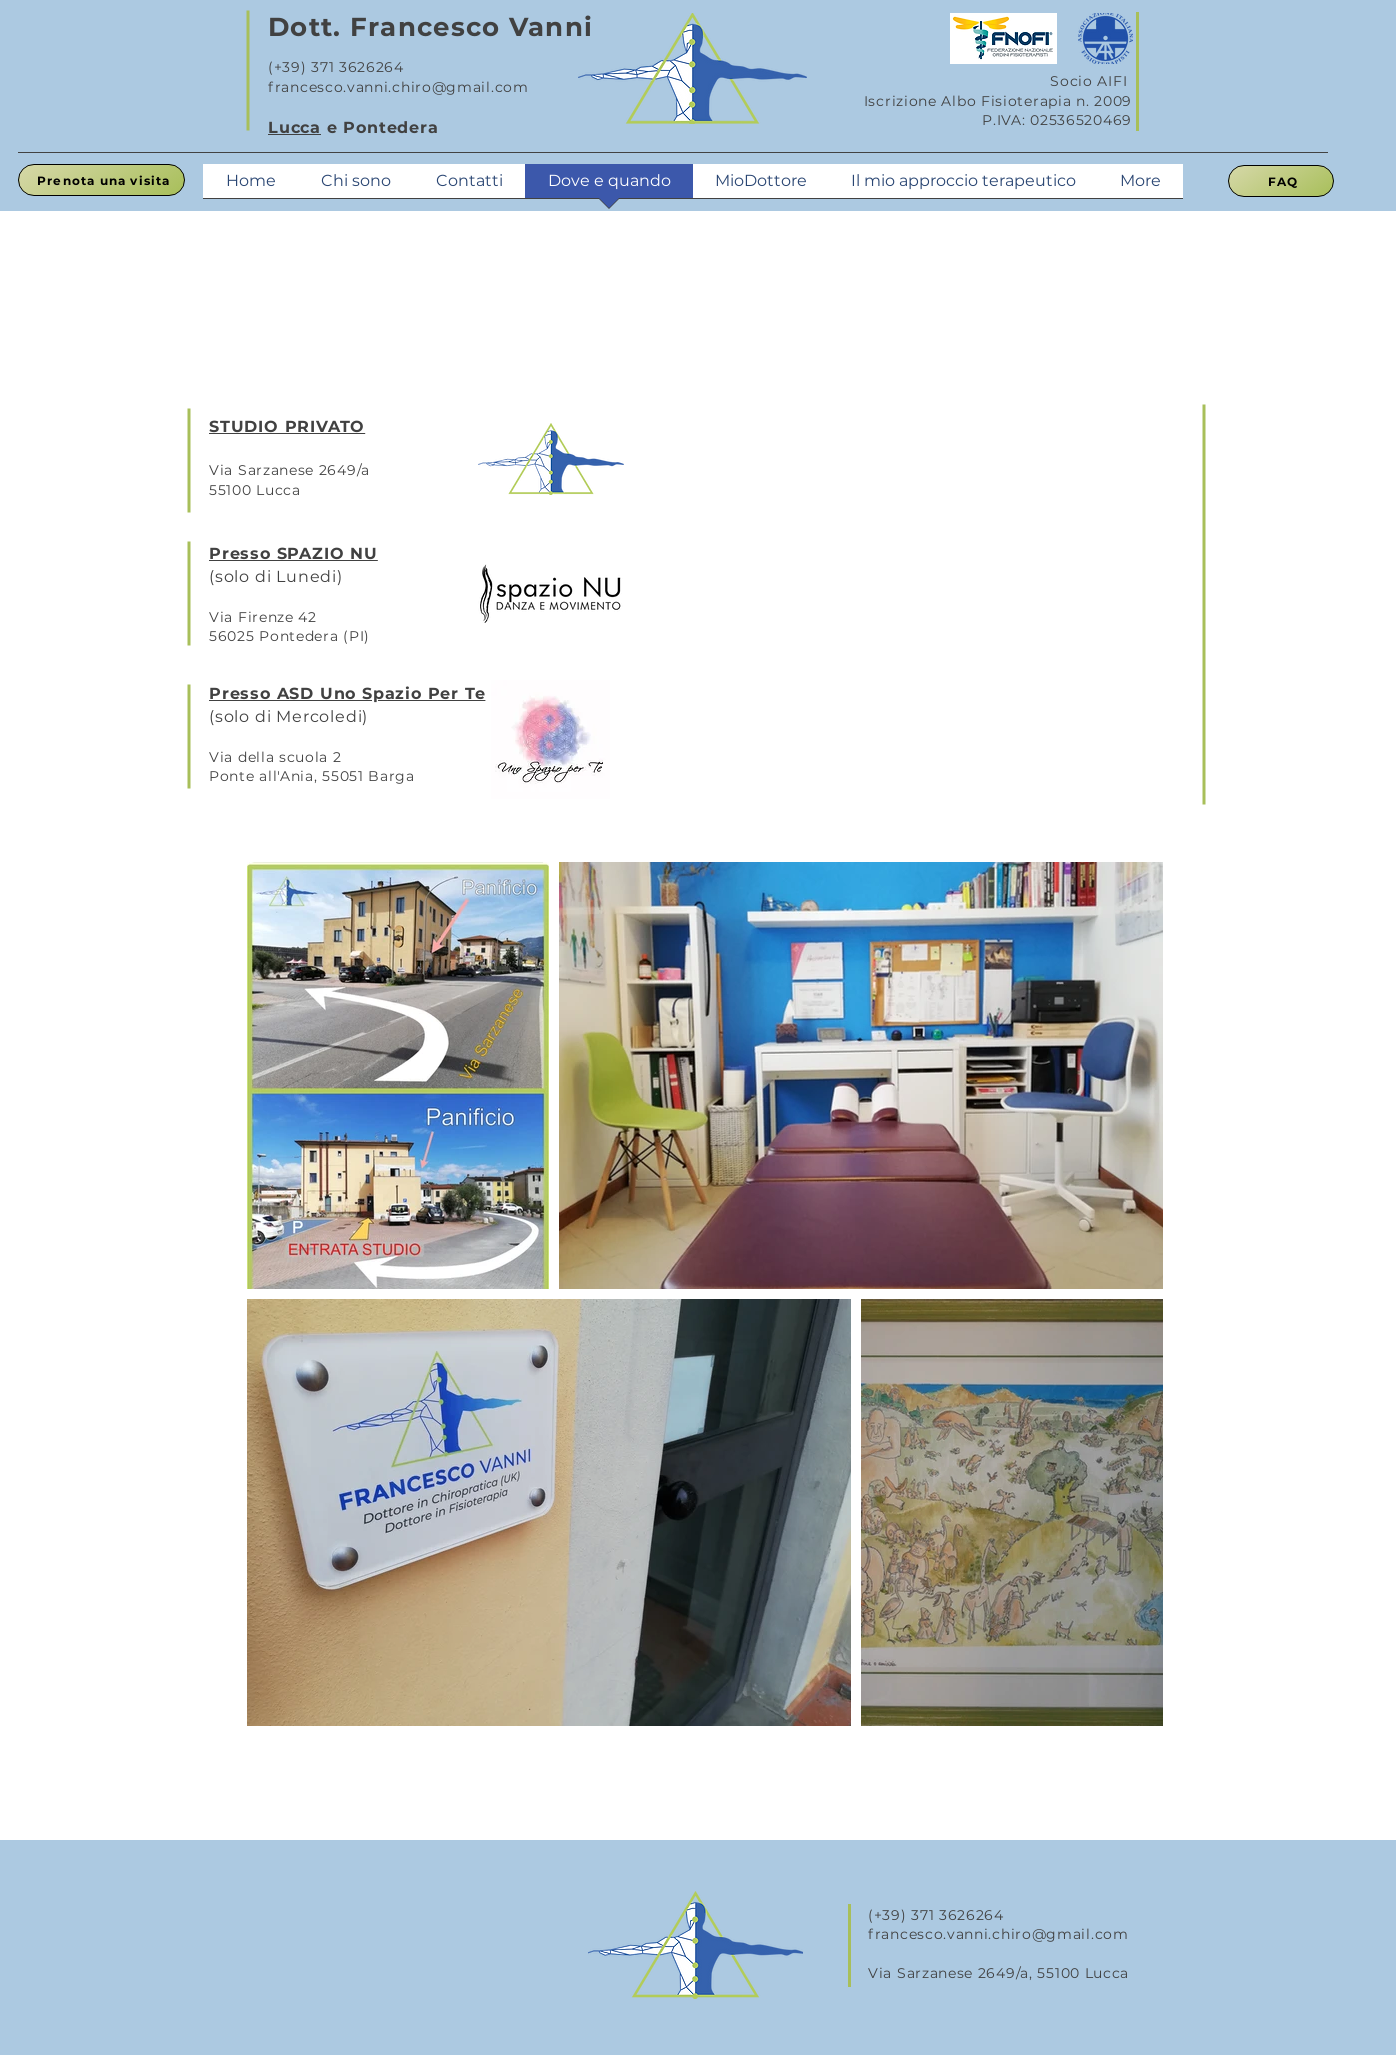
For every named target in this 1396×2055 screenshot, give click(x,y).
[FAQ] (1281, 181)
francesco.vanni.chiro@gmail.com (398, 87)
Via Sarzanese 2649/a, (952, 1973)
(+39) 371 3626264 (336, 67)
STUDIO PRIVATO (287, 426)
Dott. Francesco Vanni (430, 27)
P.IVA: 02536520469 (1057, 120)
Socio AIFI (1091, 81)
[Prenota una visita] (101, 180)
